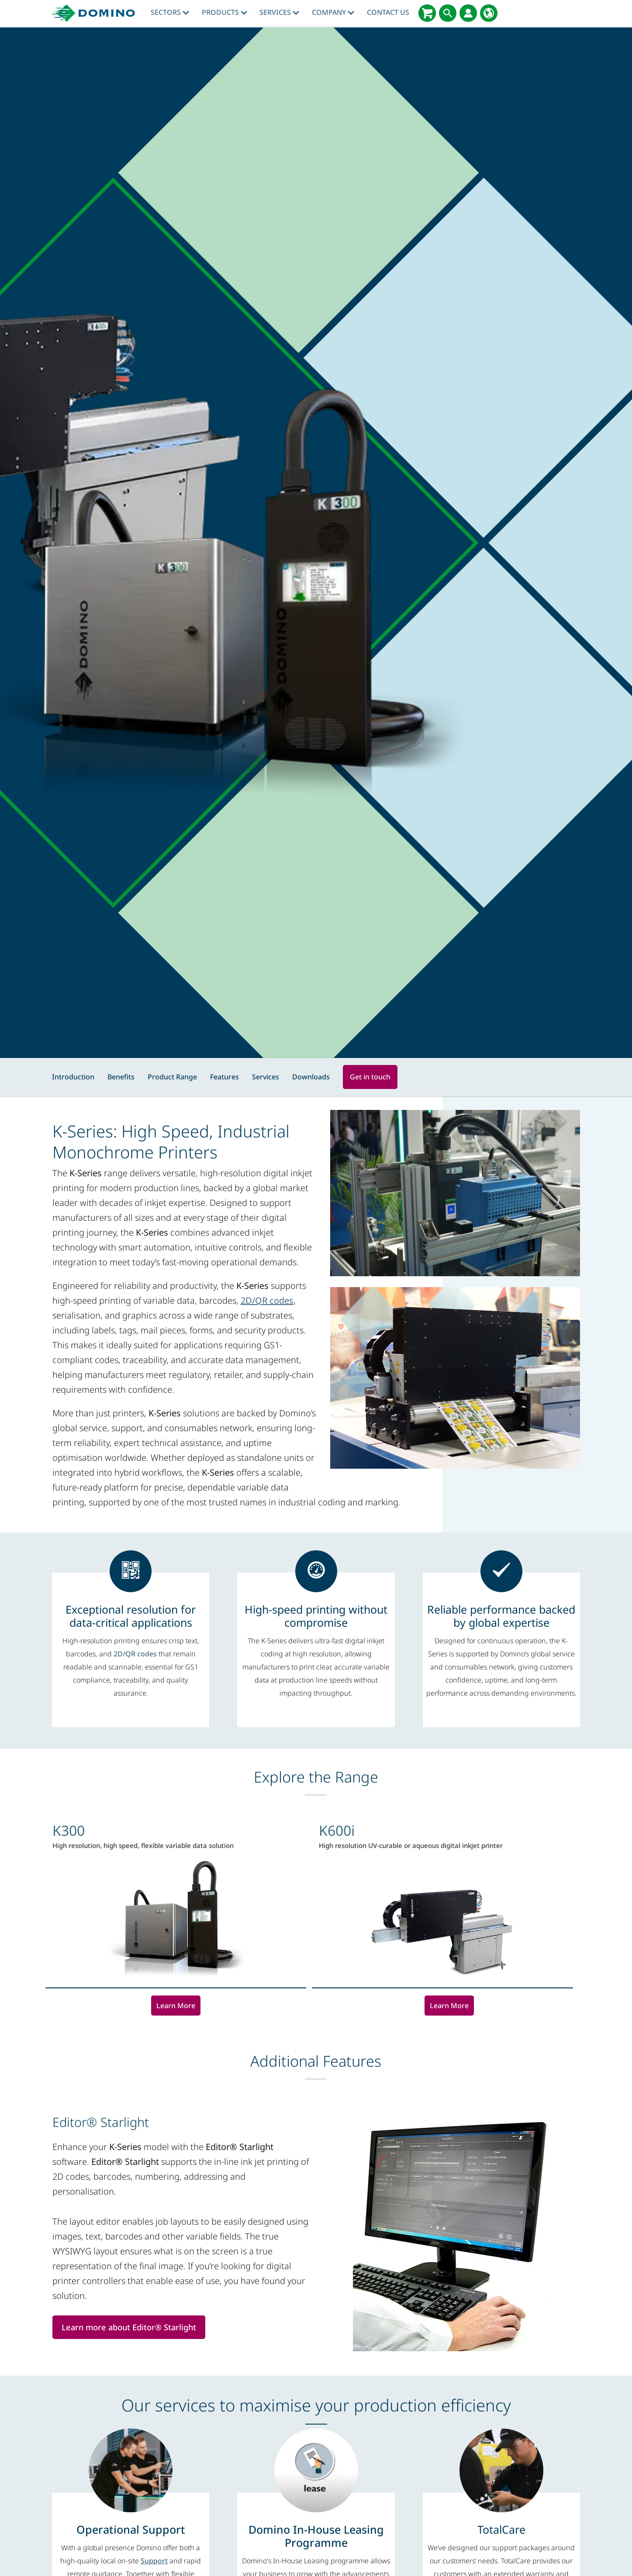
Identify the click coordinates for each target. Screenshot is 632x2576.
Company (333, 12)
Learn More (175, 2005)
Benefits (121, 1077)
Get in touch (370, 1077)
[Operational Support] (130, 2529)
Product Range (172, 1077)
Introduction (73, 1077)
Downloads (311, 1077)
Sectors (170, 12)
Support (154, 2561)
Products (224, 12)
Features (224, 1077)
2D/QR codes (267, 1300)
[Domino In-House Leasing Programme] (316, 2536)
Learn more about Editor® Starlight (131, 2327)
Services (279, 12)
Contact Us (388, 12)
